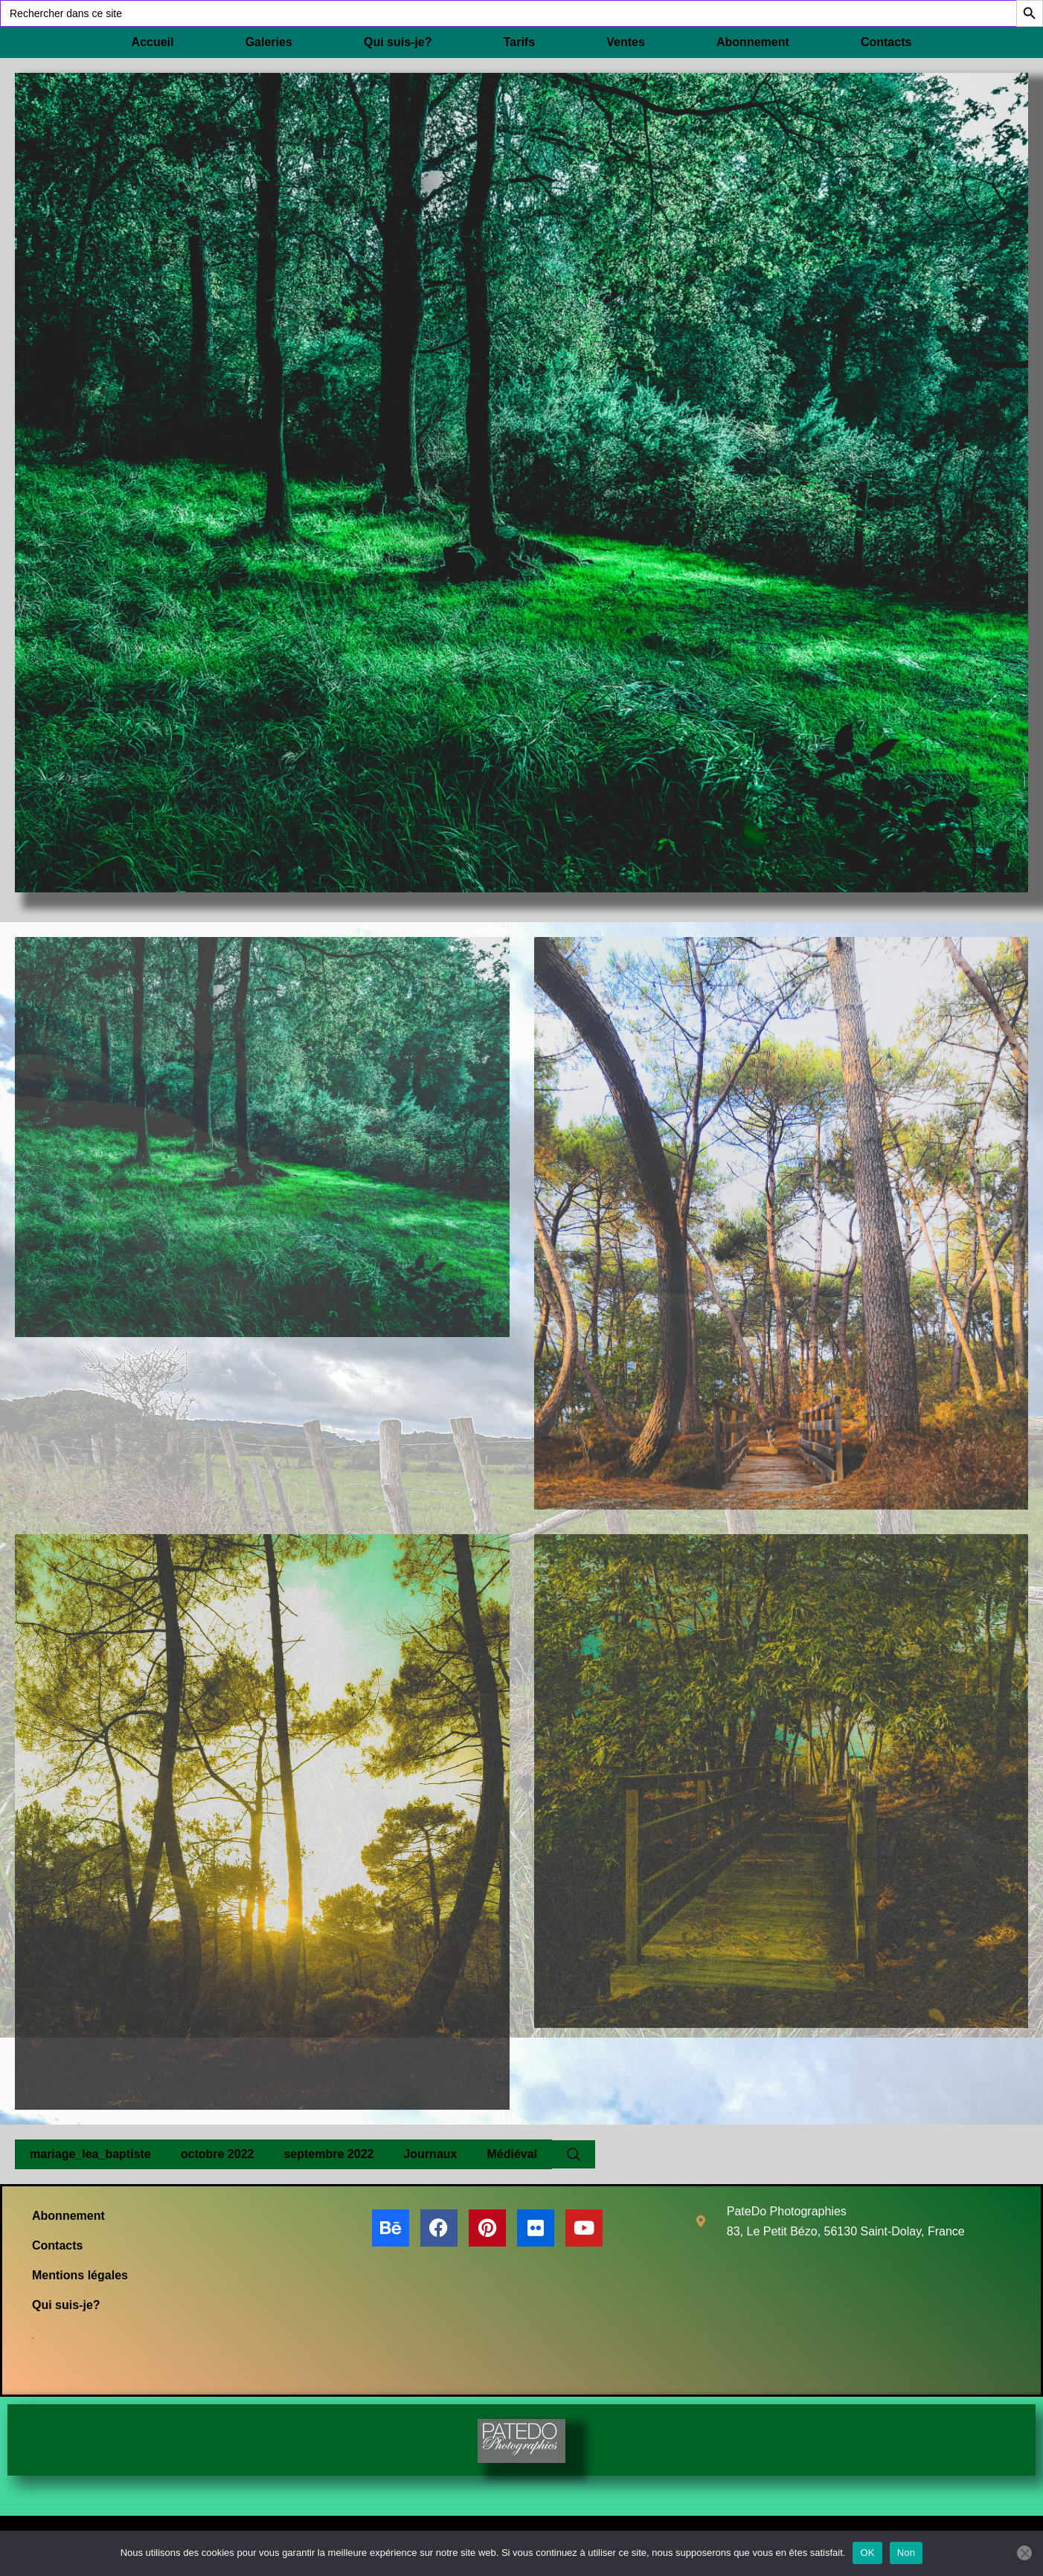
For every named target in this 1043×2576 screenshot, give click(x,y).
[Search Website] (573, 2154)
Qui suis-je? (398, 42)
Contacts (886, 42)
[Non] (1024, 2553)
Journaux (430, 2154)
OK (867, 2552)
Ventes (625, 42)
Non (906, 2552)
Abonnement (752, 42)
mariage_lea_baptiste (90, 2154)
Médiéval (512, 2154)
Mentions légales (80, 2275)
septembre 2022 (328, 2154)
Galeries (268, 42)
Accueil (153, 42)
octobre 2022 (217, 2154)
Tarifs (519, 42)
